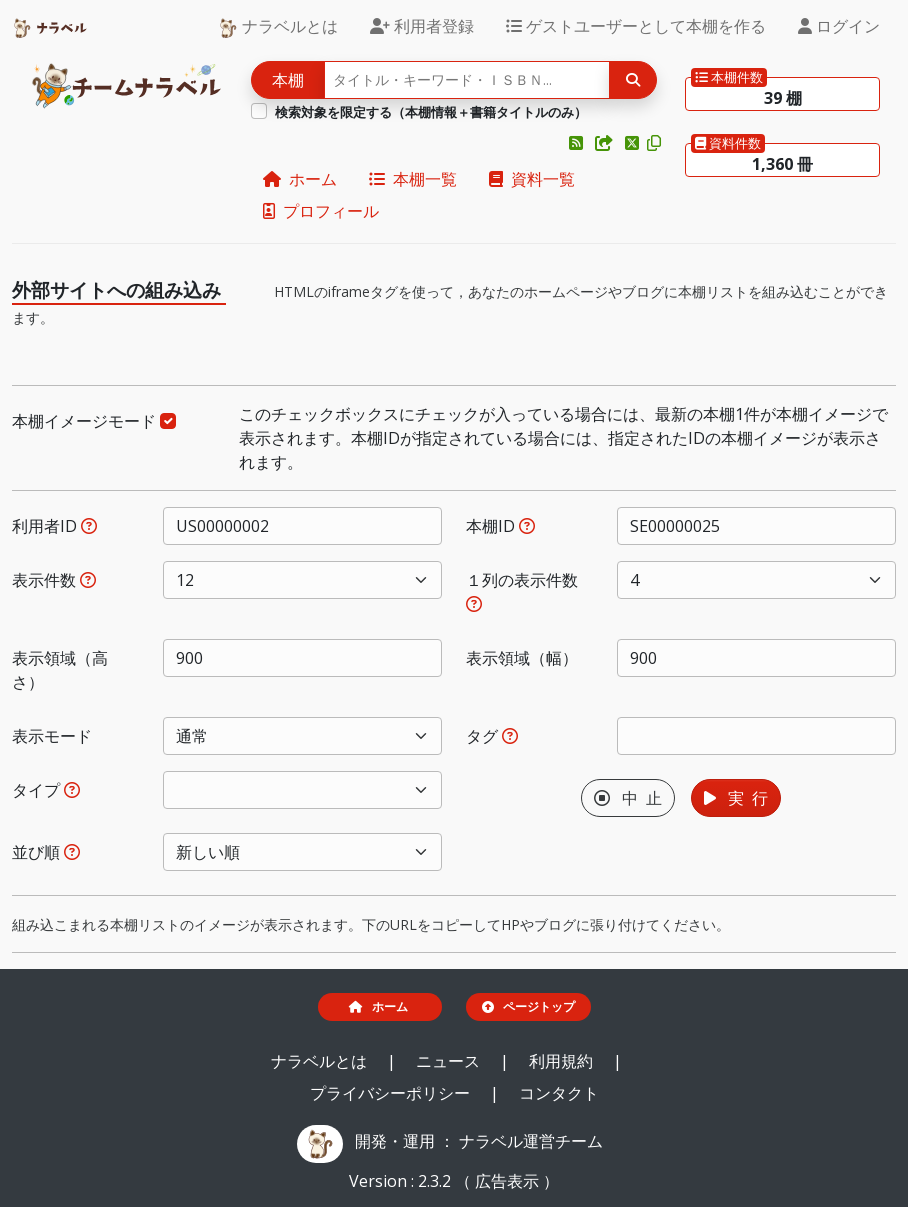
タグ (492, 736)
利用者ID (54, 526)
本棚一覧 (413, 179)
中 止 (628, 798)
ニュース (450, 1061)
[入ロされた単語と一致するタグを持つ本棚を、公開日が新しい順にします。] (510, 736)
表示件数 (54, 580)
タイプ (46, 790)
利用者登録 (422, 26)
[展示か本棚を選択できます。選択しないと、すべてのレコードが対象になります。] (72, 790)
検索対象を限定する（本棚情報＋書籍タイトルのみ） (431, 112)
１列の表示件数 (522, 590)
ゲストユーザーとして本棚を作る (636, 26)
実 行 (736, 798)
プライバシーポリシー (392, 1093)
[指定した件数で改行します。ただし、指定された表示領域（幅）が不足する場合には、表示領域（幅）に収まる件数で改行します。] (474, 604)
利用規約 (563, 1061)
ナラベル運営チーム (531, 1141)
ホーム (300, 179)
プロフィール (321, 211)
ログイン (839, 26)
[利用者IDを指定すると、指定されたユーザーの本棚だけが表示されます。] (89, 526)
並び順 (46, 852)
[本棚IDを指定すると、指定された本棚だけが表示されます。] (527, 526)
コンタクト (559, 1093)
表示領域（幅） (522, 658)
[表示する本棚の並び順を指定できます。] (72, 852)
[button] (578, 143)
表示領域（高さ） (60, 670)
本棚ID (500, 526)
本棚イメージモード (94, 421)
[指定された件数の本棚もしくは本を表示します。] (88, 580)
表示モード (52, 736)
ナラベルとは (278, 26)
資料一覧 (532, 179)
